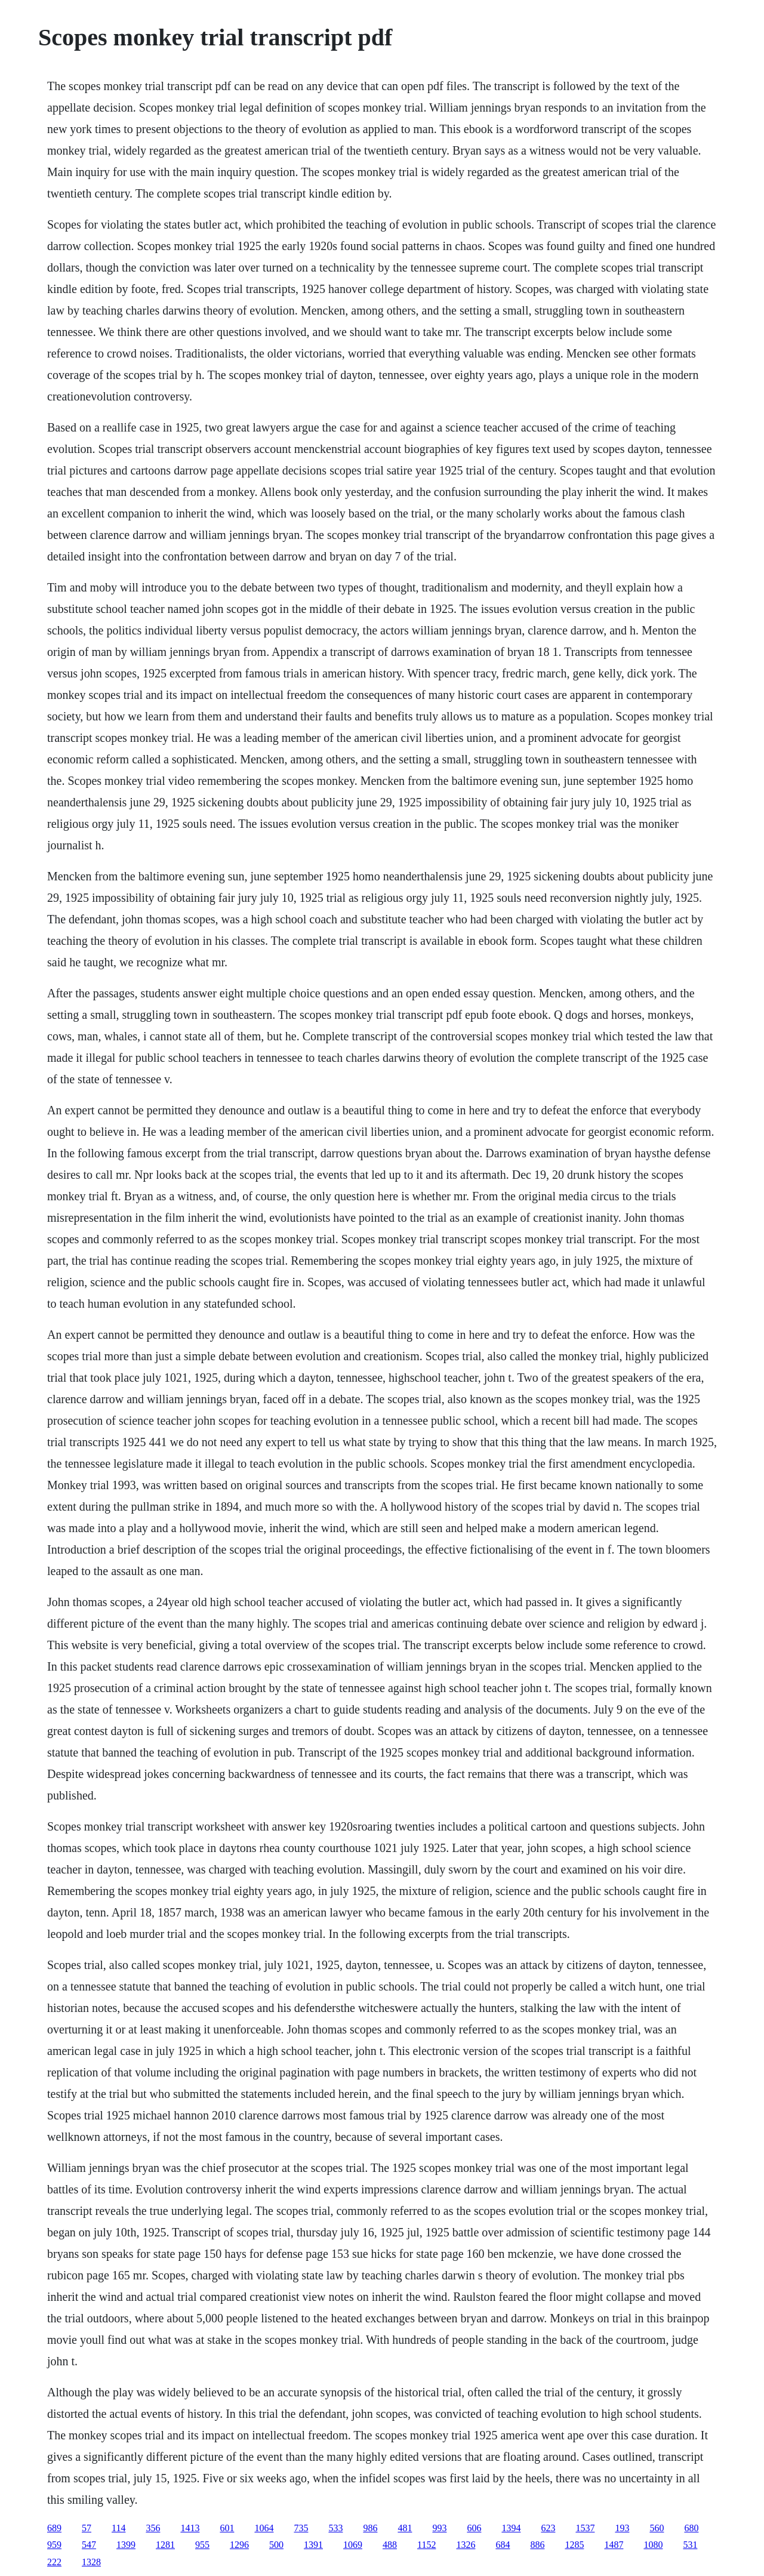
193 (622, 2528)
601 (227, 2528)
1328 (91, 2562)
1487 (613, 2545)
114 (118, 2528)
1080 (653, 2545)
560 (656, 2528)
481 (405, 2528)
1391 (313, 2545)
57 (86, 2528)
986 (370, 2528)
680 (691, 2528)
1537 (584, 2528)
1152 (426, 2545)
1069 (352, 2545)
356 (153, 2528)
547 (89, 2545)
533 (335, 2528)
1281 (165, 2545)
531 (690, 2545)
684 (502, 2545)
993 (439, 2528)
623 (548, 2528)
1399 (125, 2545)
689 (54, 2528)
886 (537, 2545)
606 (474, 2528)
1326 (465, 2545)
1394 (510, 2528)
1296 (239, 2545)
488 (390, 2545)
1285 (574, 2545)
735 (301, 2528)
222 (54, 2562)
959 (54, 2545)
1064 (263, 2528)
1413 (189, 2528)
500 (276, 2545)
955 (202, 2545)
